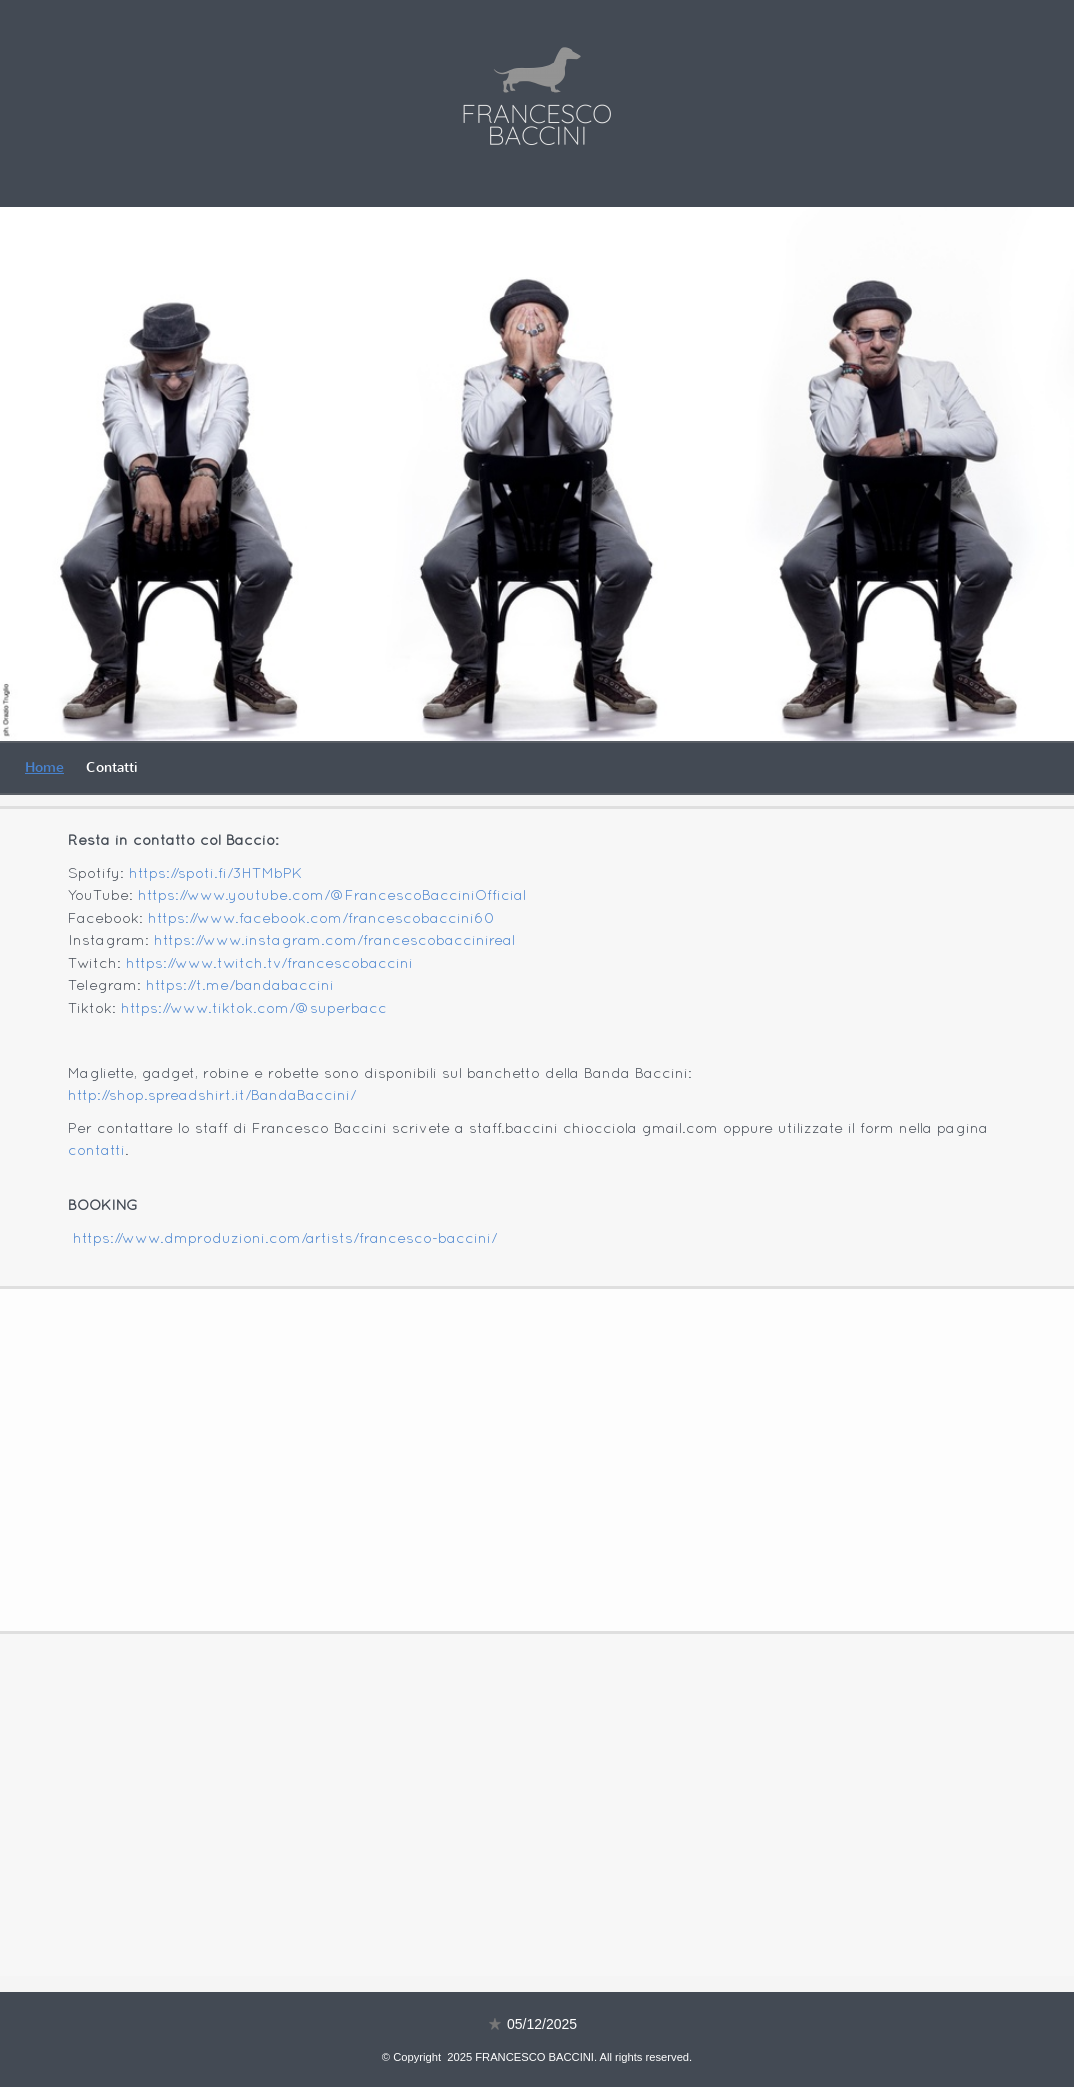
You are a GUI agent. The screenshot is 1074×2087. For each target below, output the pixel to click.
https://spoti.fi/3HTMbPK (215, 874)
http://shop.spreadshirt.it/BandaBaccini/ (212, 1096)
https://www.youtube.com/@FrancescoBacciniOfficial (332, 896)
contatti (96, 1151)
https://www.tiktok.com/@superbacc (254, 1009)
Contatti (112, 767)
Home (44, 767)
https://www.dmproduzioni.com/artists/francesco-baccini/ (285, 1239)
